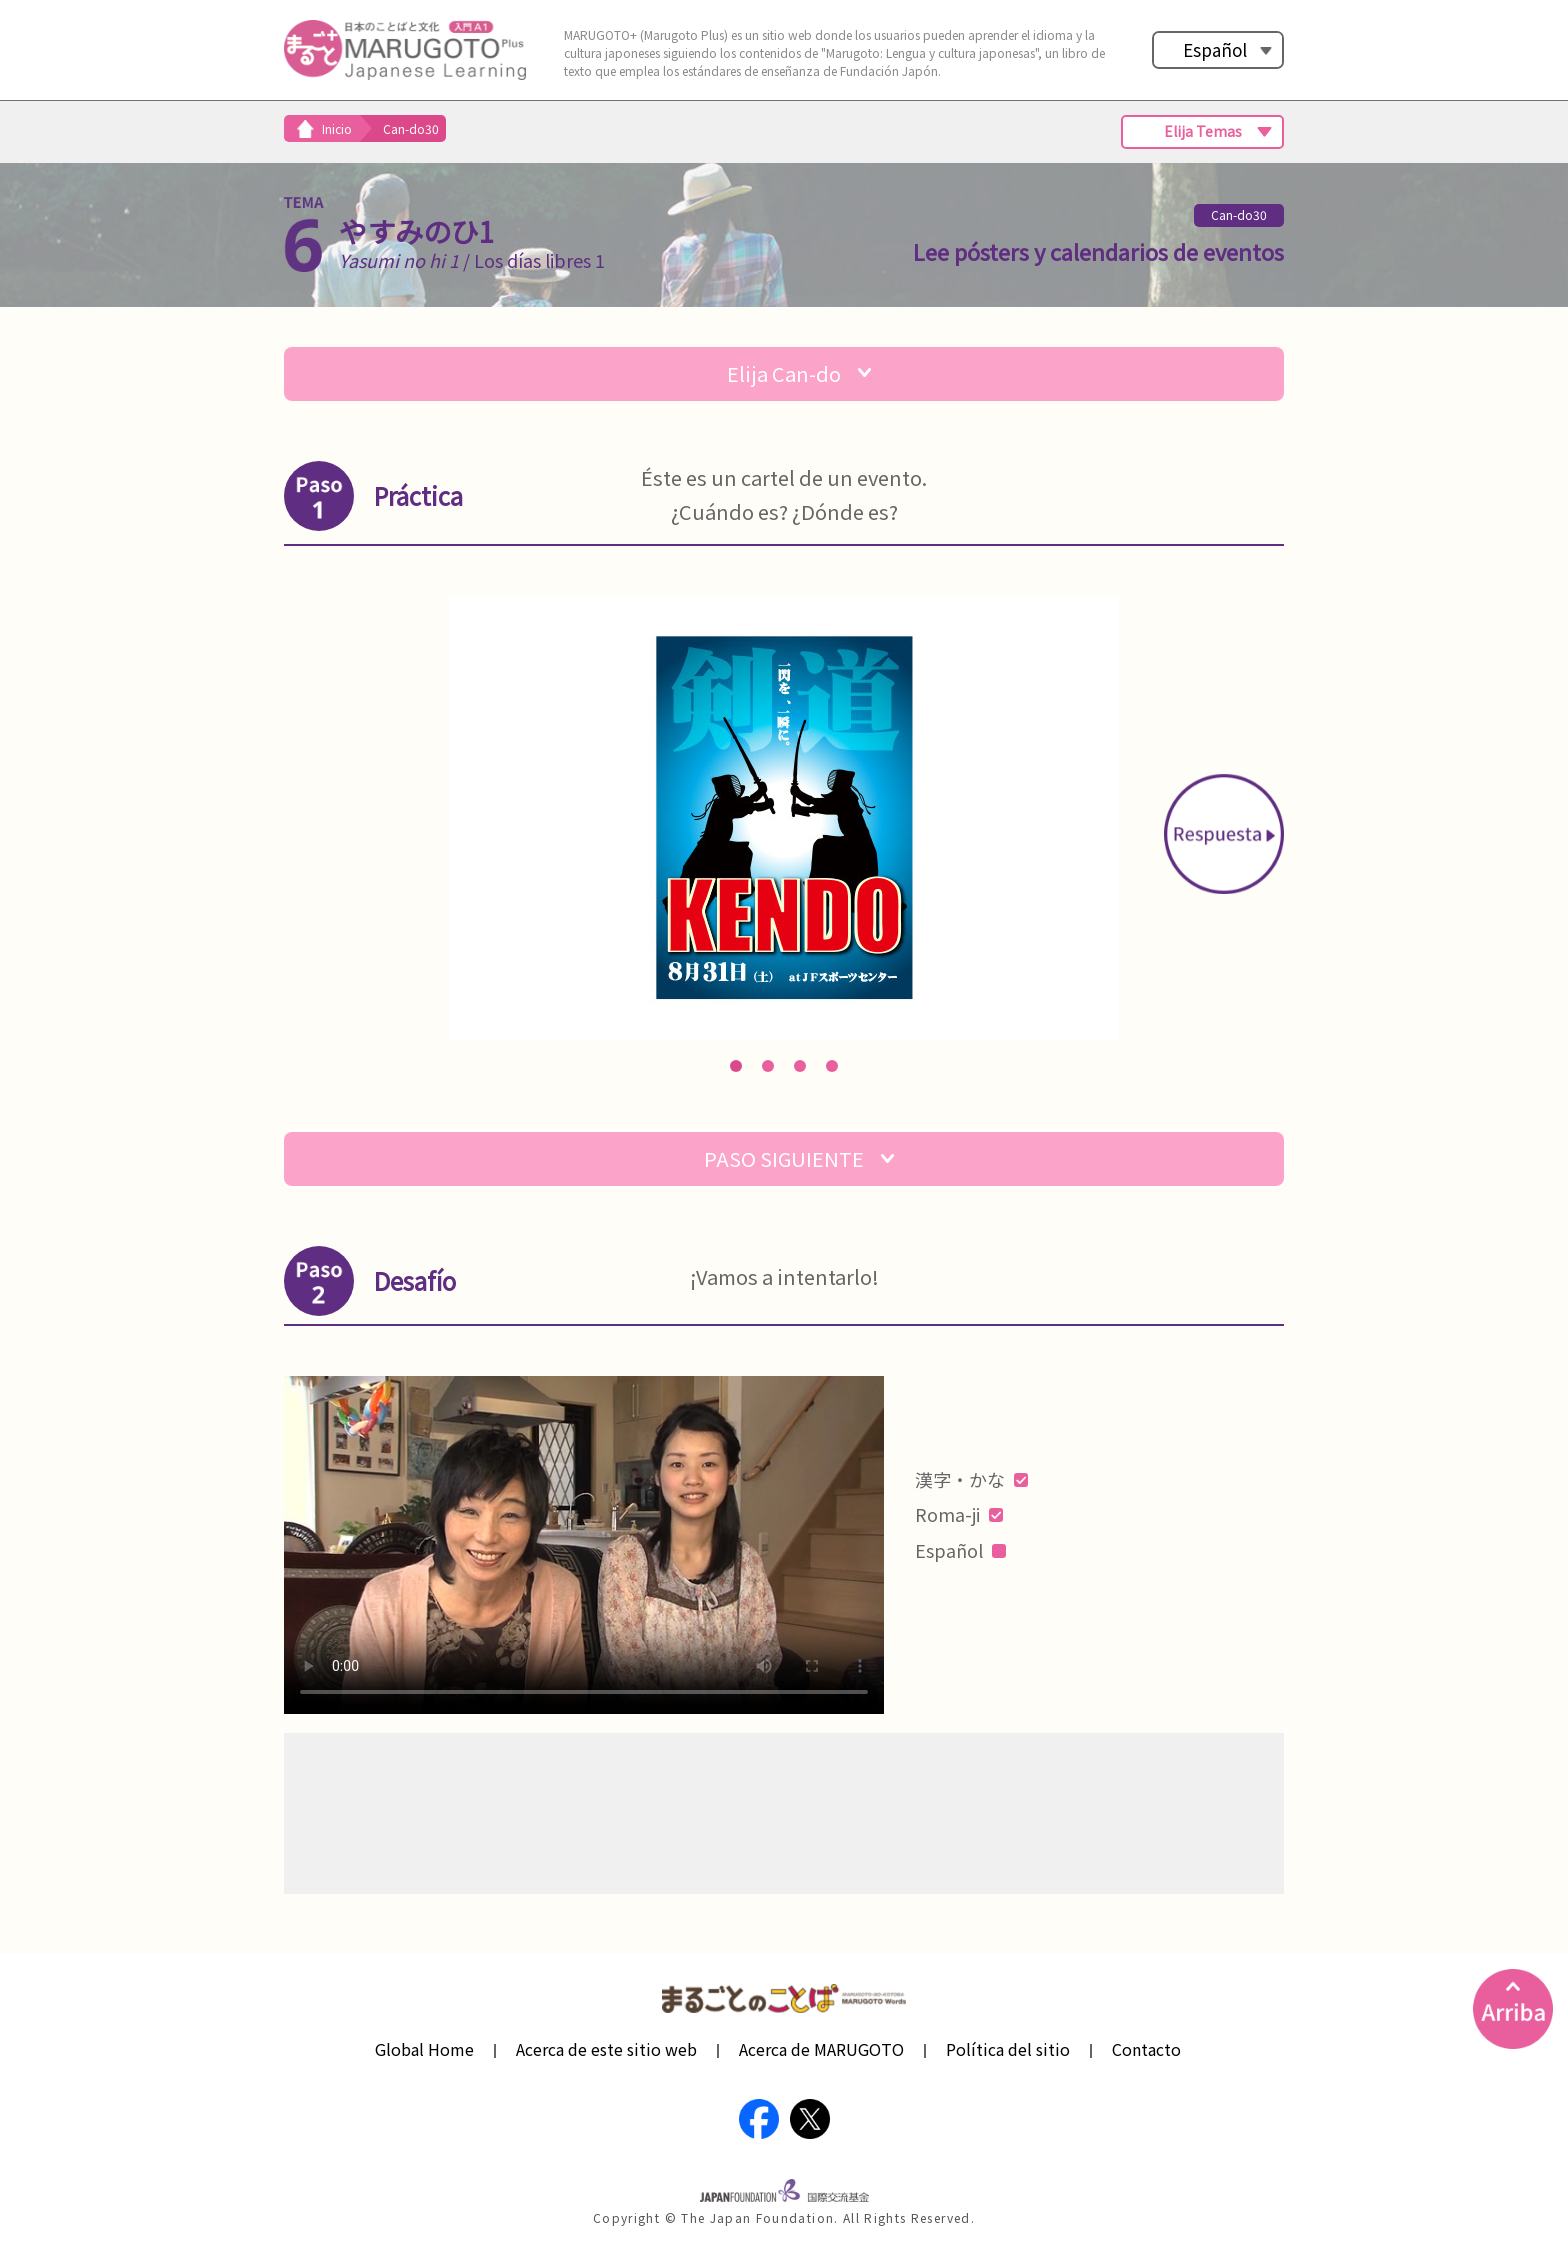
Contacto (1146, 2049)
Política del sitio (1008, 2049)
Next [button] (1224, 834)
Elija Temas (1203, 131)
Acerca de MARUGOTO (821, 2049)
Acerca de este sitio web (606, 2049)
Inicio (337, 128)
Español (1215, 49)
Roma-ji (959, 1514)
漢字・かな (971, 1479)
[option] (784, 818)
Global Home (424, 2049)
